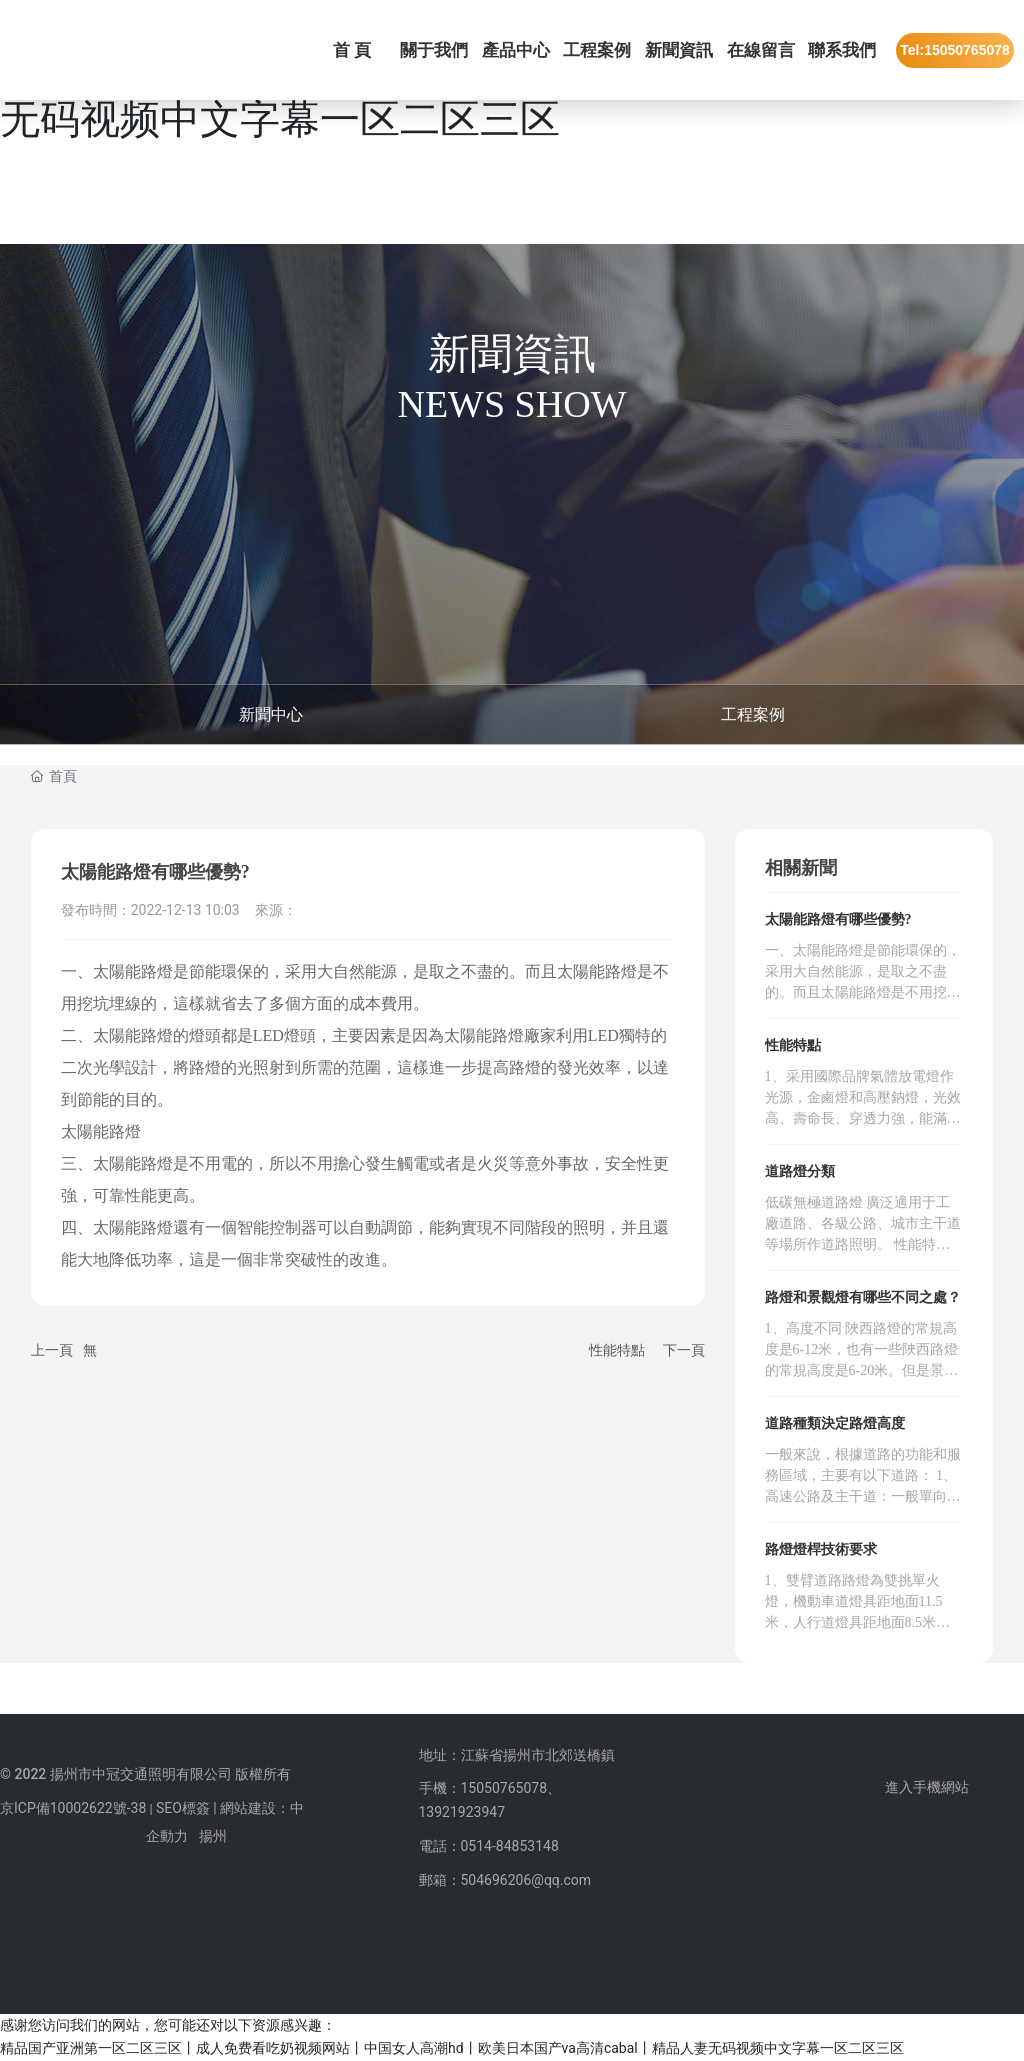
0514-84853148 (510, 1846)
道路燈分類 (800, 1171)
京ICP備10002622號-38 (73, 1808)
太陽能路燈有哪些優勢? (838, 919)
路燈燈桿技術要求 (821, 1549)
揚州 (213, 1836)
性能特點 (617, 1350)
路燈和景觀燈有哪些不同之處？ (863, 1297)
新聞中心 (271, 714)
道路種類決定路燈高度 (835, 1423)
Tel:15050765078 (955, 50)
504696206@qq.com (526, 1880)
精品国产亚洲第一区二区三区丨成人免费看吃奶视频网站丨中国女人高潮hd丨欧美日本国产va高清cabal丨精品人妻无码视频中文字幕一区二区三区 (452, 2048)
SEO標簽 (183, 1808)
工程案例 (753, 714)
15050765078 (504, 1788)
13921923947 (462, 1812)
